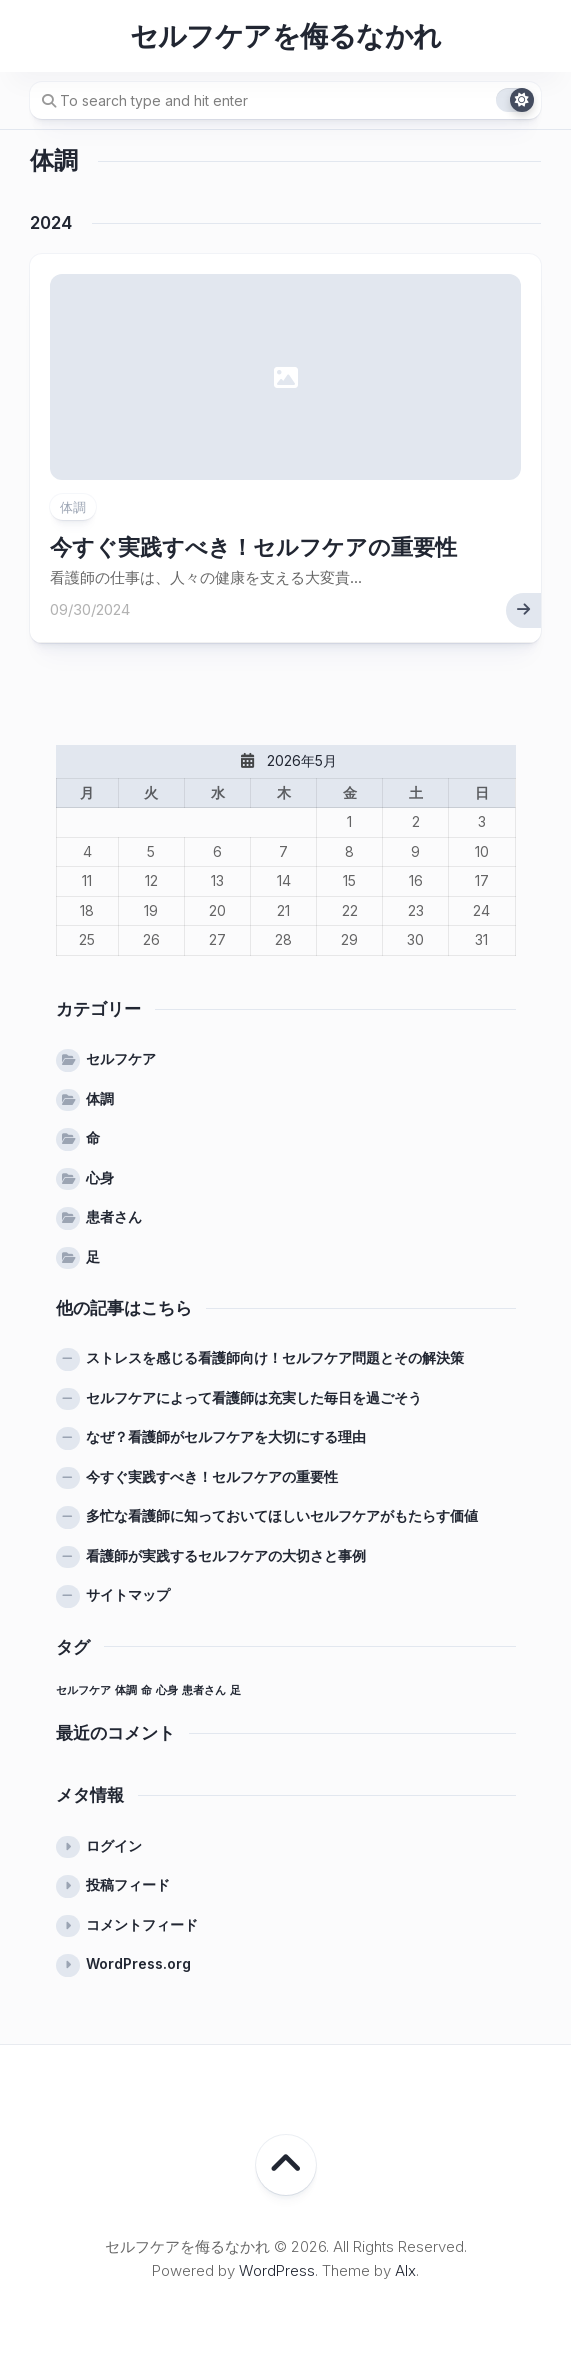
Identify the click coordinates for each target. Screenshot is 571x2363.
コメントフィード (142, 1924)
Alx (405, 2270)
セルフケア (121, 1058)
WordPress (277, 2270)
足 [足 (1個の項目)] (235, 1690)
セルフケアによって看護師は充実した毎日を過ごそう (254, 1397)
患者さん (114, 1216)
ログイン (114, 1845)
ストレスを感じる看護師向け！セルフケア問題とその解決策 (275, 1357)
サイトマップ (128, 1594)
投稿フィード (128, 1884)
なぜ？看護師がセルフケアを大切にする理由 (226, 1436)
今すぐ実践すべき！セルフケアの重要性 (253, 547)
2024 (51, 223)
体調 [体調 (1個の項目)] (126, 1690)
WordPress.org (138, 1963)
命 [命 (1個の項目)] (146, 1690)
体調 (73, 507)
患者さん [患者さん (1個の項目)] (204, 1690)
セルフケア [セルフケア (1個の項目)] (83, 1690)
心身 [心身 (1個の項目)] (167, 1690)
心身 (100, 1177)
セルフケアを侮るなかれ (286, 36)
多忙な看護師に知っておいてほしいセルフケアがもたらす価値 (282, 1515)
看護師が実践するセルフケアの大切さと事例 (226, 1555)
